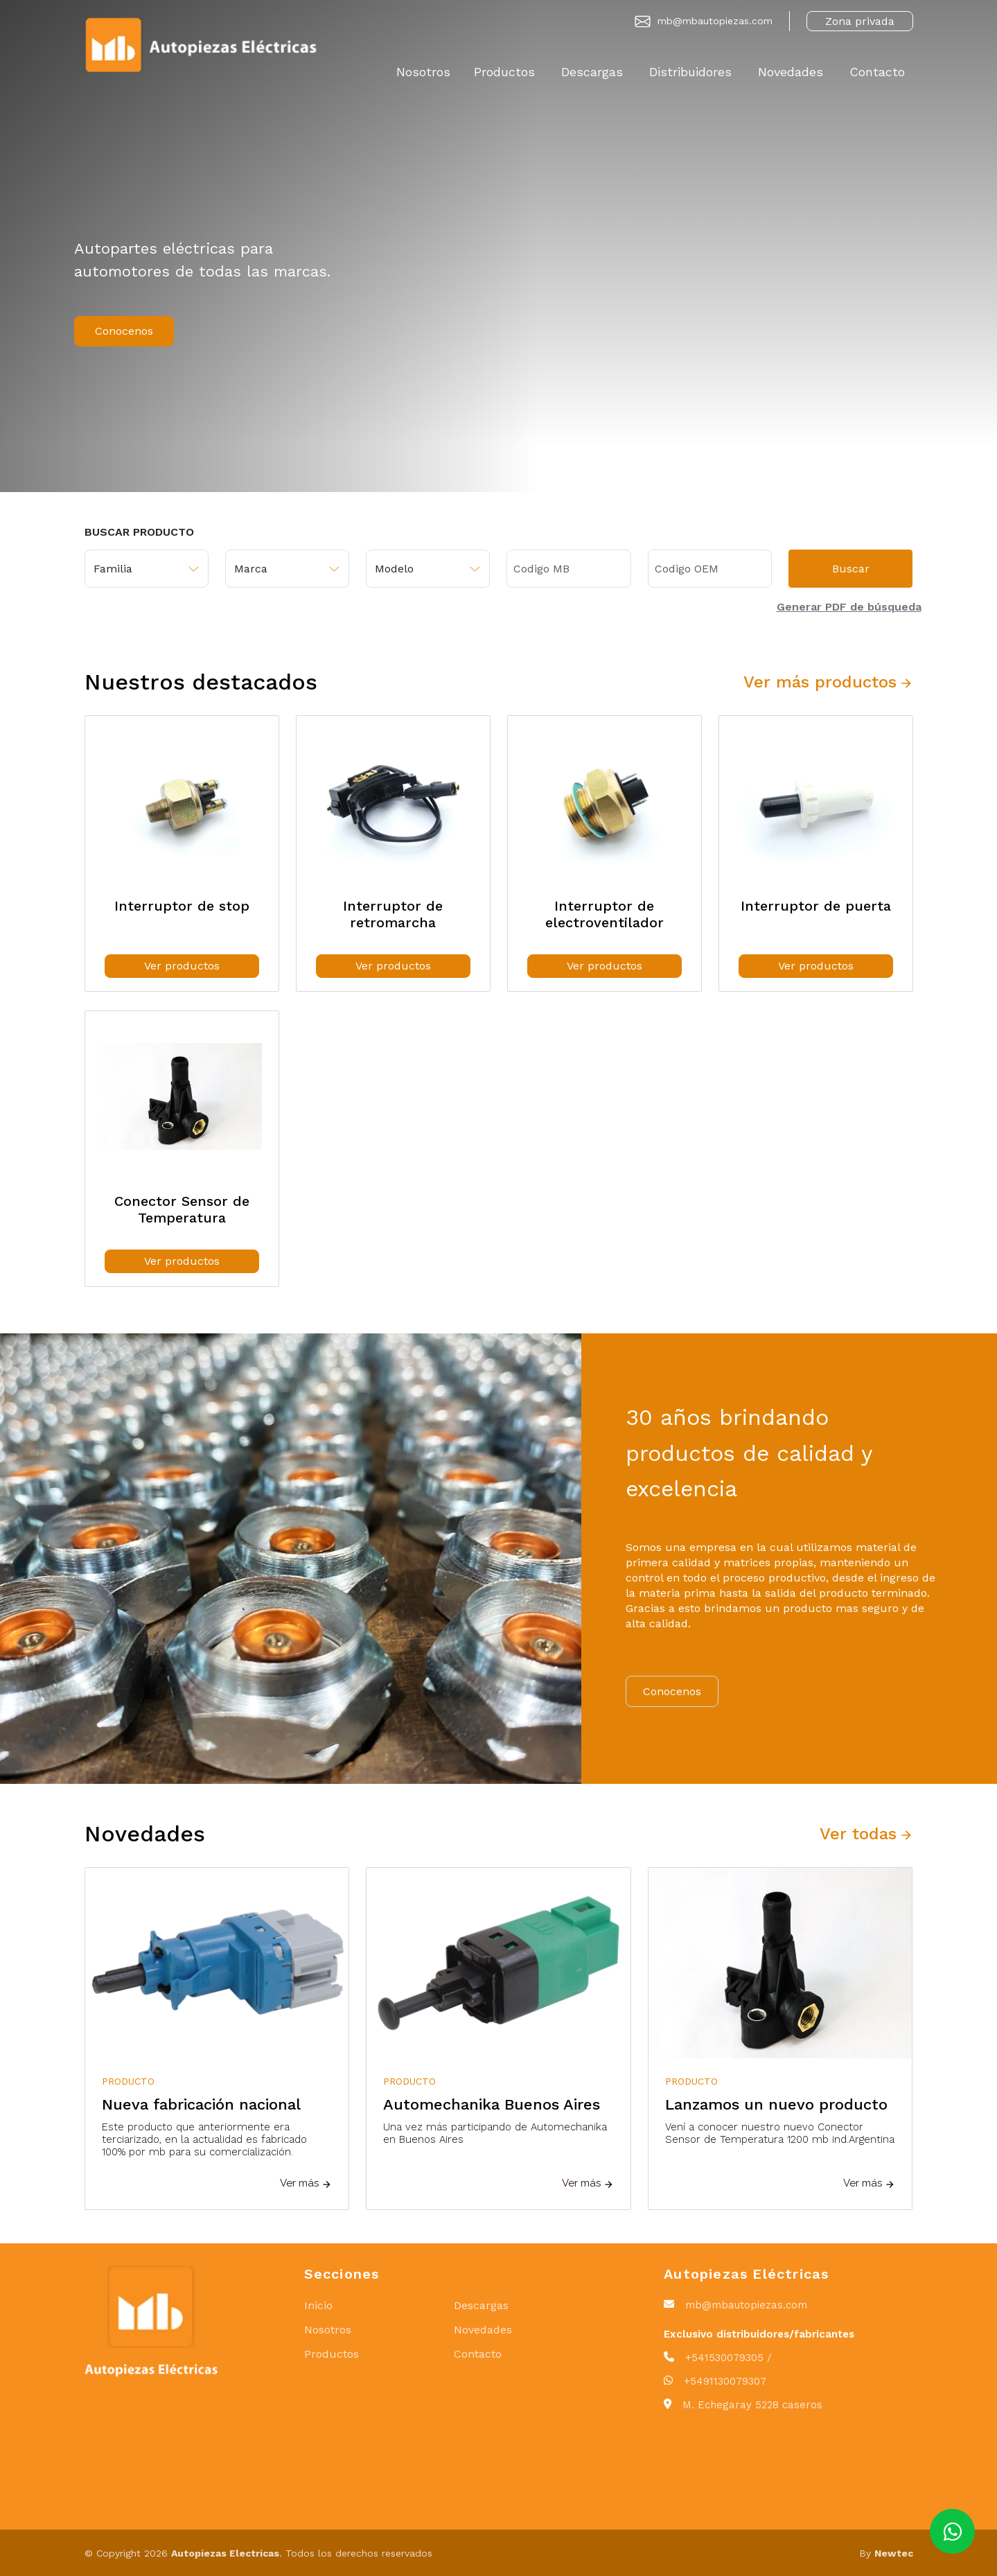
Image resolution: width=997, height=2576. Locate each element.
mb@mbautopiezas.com (715, 20)
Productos (504, 71)
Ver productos (182, 965)
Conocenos (124, 331)
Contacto (877, 71)
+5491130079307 (725, 2381)
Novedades (790, 71)
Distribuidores (690, 71)
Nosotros (423, 71)
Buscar (851, 568)
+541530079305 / (728, 2357)
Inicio (318, 2305)
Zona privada (859, 21)
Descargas (592, 71)
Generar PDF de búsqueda (849, 606)
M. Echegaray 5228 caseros (752, 2405)
